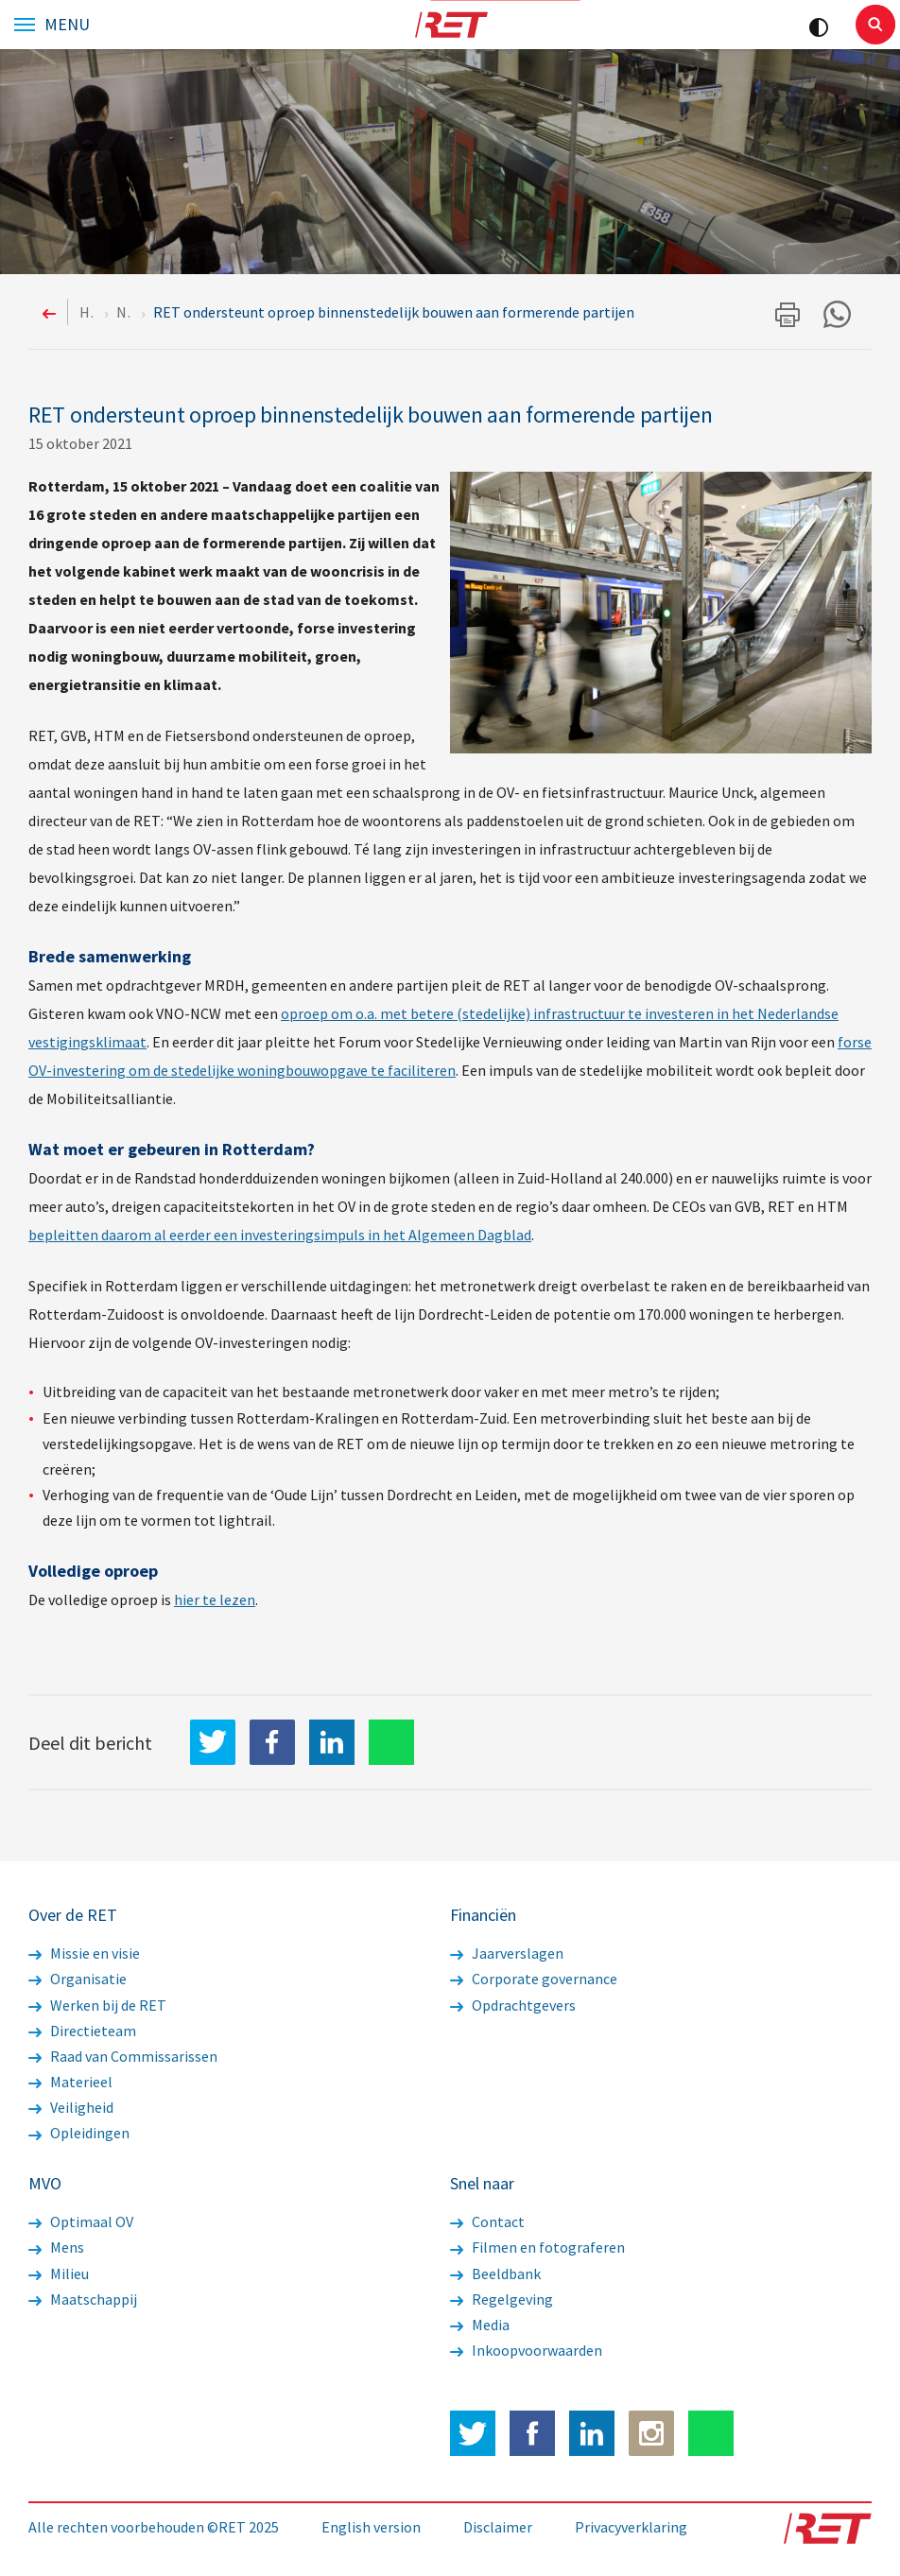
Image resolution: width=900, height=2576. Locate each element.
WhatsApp (391, 1742)
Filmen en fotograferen (537, 2247)
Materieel (70, 2081)
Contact (487, 2221)
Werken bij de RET (97, 2005)
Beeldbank (495, 2273)
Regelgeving (501, 2299)
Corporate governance (533, 1978)
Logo (450, 24)
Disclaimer (497, 2526)
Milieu (58, 2273)
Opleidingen (79, 2132)
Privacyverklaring (631, 2526)
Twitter (472, 2433)
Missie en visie (84, 1953)
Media (480, 2324)
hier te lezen (214, 1599)
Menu (67, 24)
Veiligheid (70, 2107)
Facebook (532, 2433)
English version (371, 2526)
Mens (56, 2247)
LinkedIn (332, 1742)
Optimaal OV (80, 2221)
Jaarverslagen (506, 1953)
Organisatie (77, 1978)
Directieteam (82, 2030)
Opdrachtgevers (513, 2005)
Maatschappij (82, 2299)
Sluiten (875, 24)
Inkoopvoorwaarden (526, 2350)
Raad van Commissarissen (122, 2056)
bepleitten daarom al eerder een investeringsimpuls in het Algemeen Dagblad (279, 1234)
